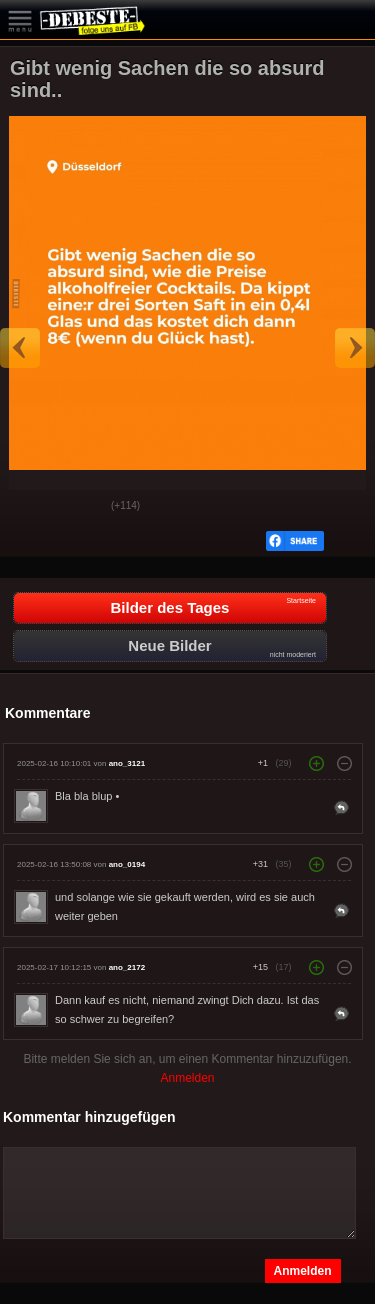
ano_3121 (127, 763)
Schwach (81, 507)
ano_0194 (127, 864)
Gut (31, 507)
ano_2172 (127, 967)
